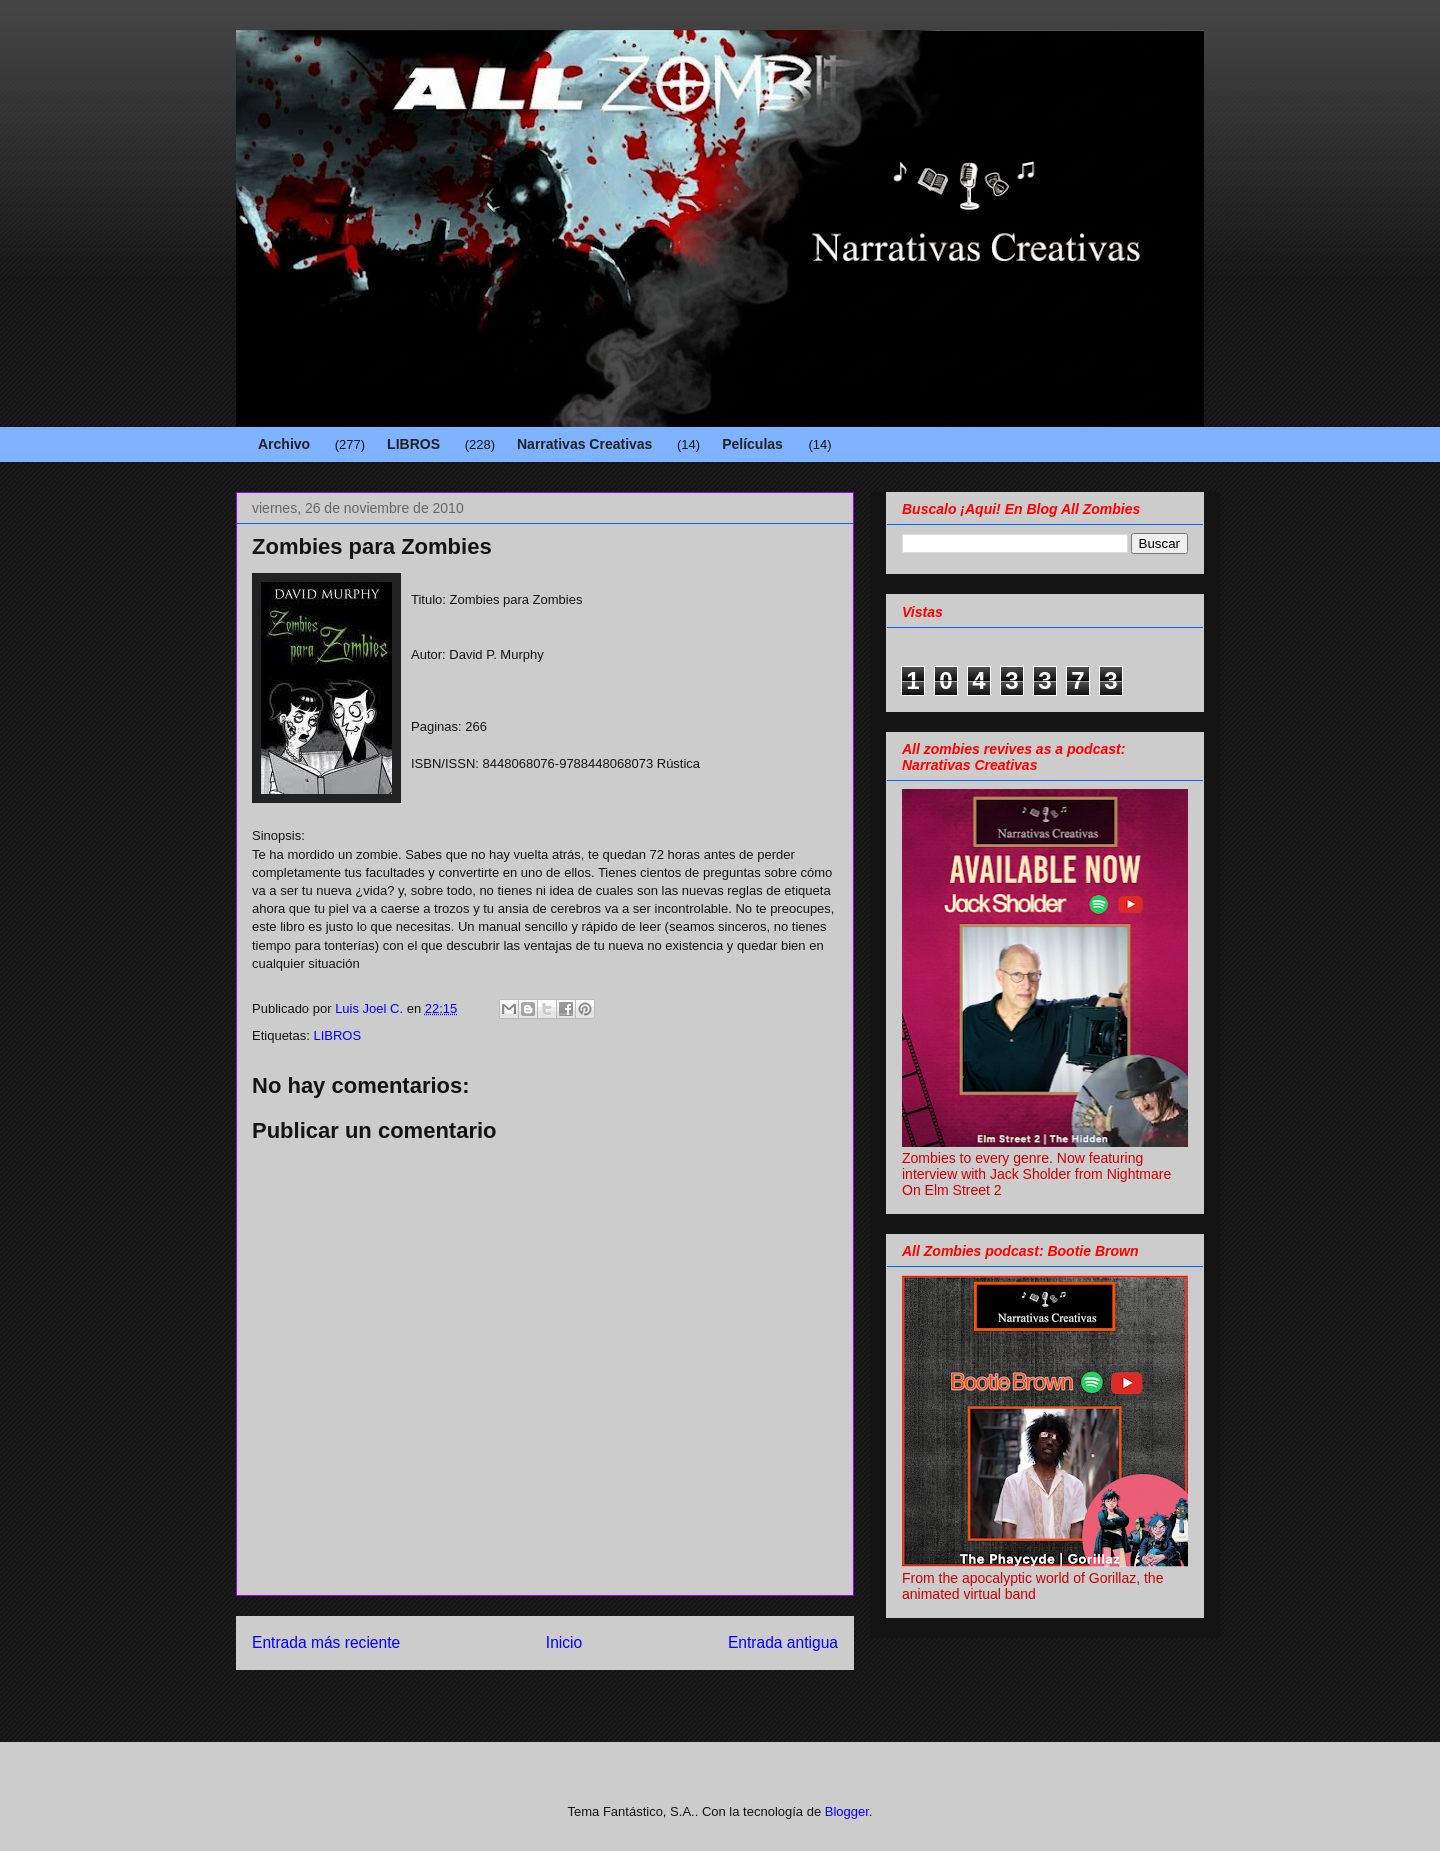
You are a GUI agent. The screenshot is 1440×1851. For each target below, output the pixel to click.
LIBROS (413, 444)
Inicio (564, 1642)
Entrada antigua (783, 1642)
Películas (752, 444)
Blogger (847, 1811)
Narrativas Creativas (584, 444)
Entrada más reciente (326, 1642)
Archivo (284, 444)
